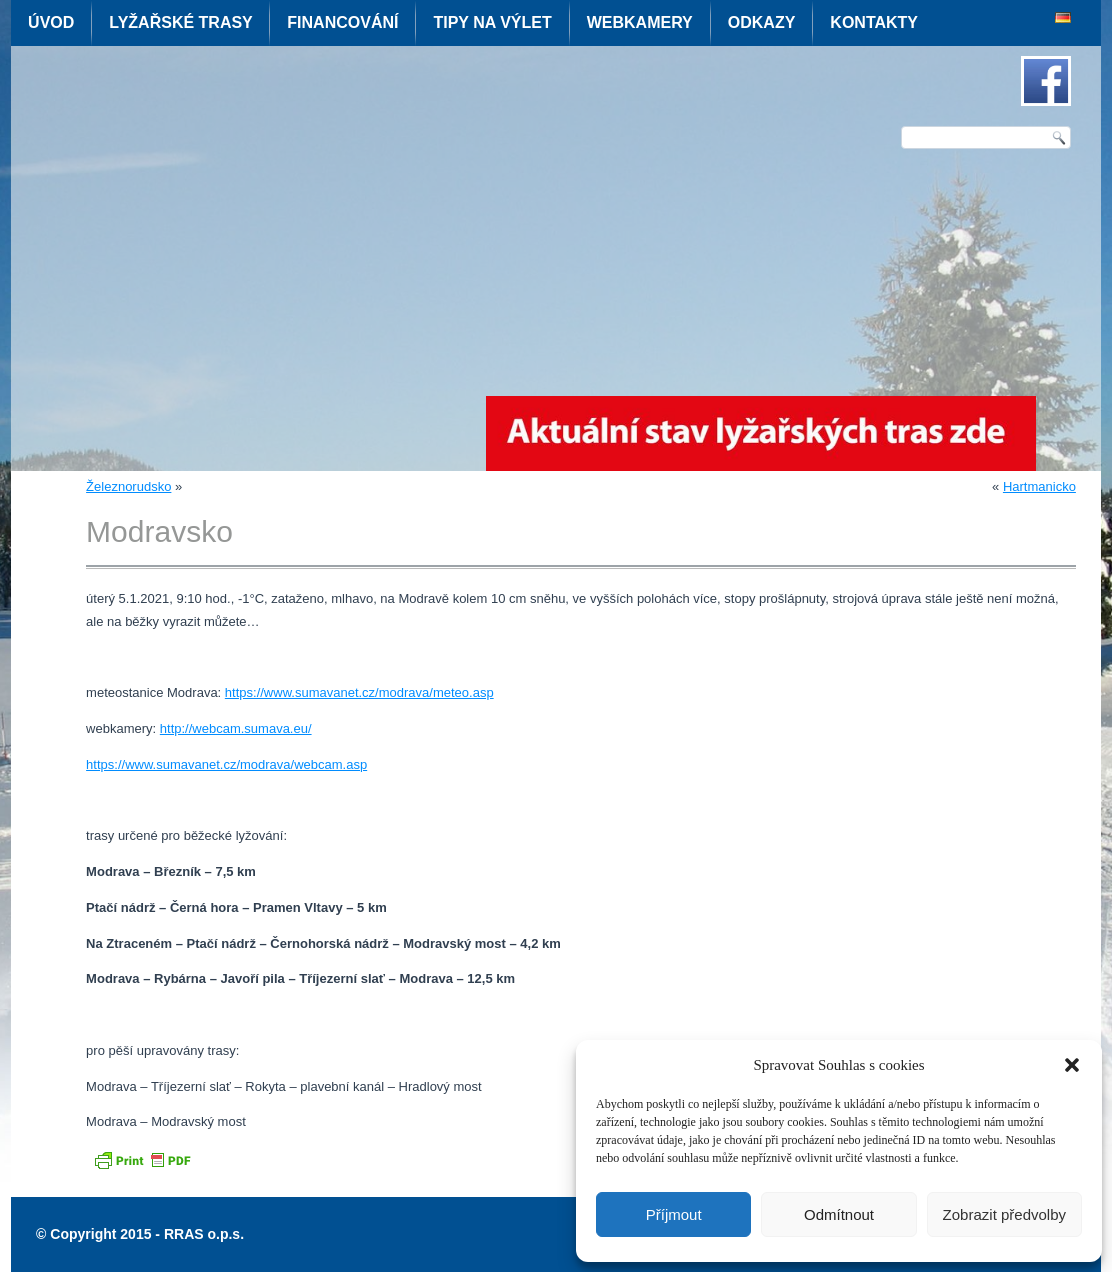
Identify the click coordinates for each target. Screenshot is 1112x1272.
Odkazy (762, 22)
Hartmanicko (1039, 486)
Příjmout (674, 1214)
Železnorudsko (128, 486)
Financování (342, 22)
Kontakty (874, 22)
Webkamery (640, 22)
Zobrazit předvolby (1004, 1214)
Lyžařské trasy (180, 22)
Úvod (51, 22)
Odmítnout (839, 1214)
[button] (1072, 1065)
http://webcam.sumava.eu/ (236, 728)
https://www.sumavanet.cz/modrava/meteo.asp (359, 692)
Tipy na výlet (492, 22)
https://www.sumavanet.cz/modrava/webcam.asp (226, 764)
